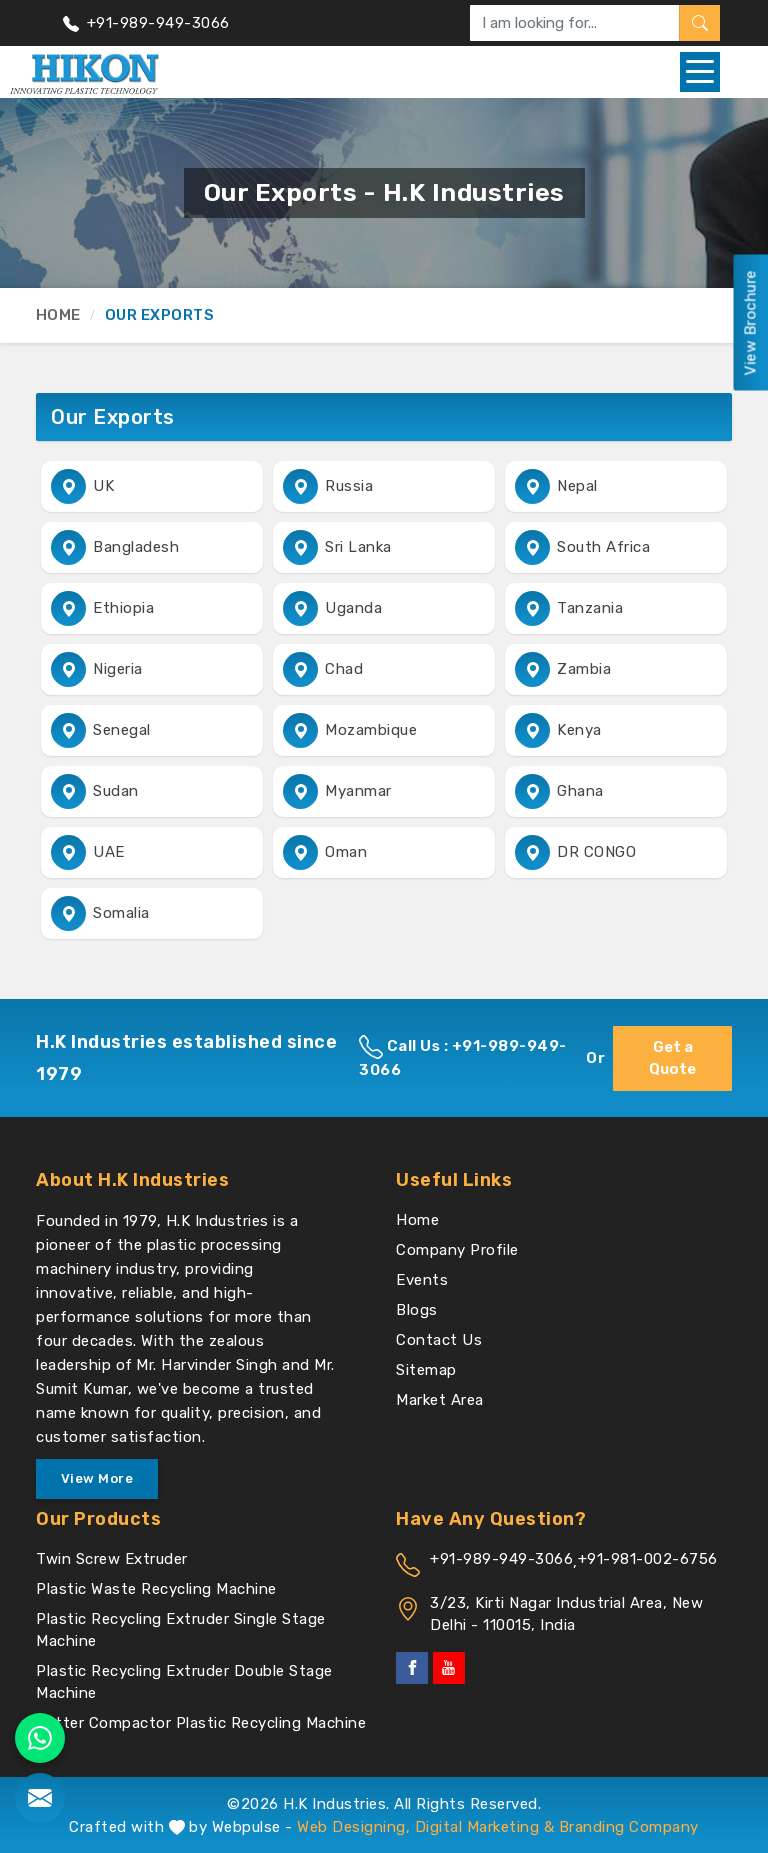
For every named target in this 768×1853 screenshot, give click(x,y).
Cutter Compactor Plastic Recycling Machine (201, 1723)
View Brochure (750, 323)
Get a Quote (672, 1058)
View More (97, 1478)
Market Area (440, 1400)
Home (58, 315)
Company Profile (457, 1250)
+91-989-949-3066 (146, 23)
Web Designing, (353, 1827)
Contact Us (439, 1340)
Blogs (417, 1310)
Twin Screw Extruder (112, 1559)
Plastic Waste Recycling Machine (156, 1589)
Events (422, 1280)
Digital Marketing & (485, 1827)
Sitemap (426, 1370)
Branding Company (629, 1827)
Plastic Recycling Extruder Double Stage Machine (184, 1682)
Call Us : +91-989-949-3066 (463, 1057)
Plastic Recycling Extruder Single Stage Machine (181, 1630)
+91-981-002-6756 (648, 1559)
